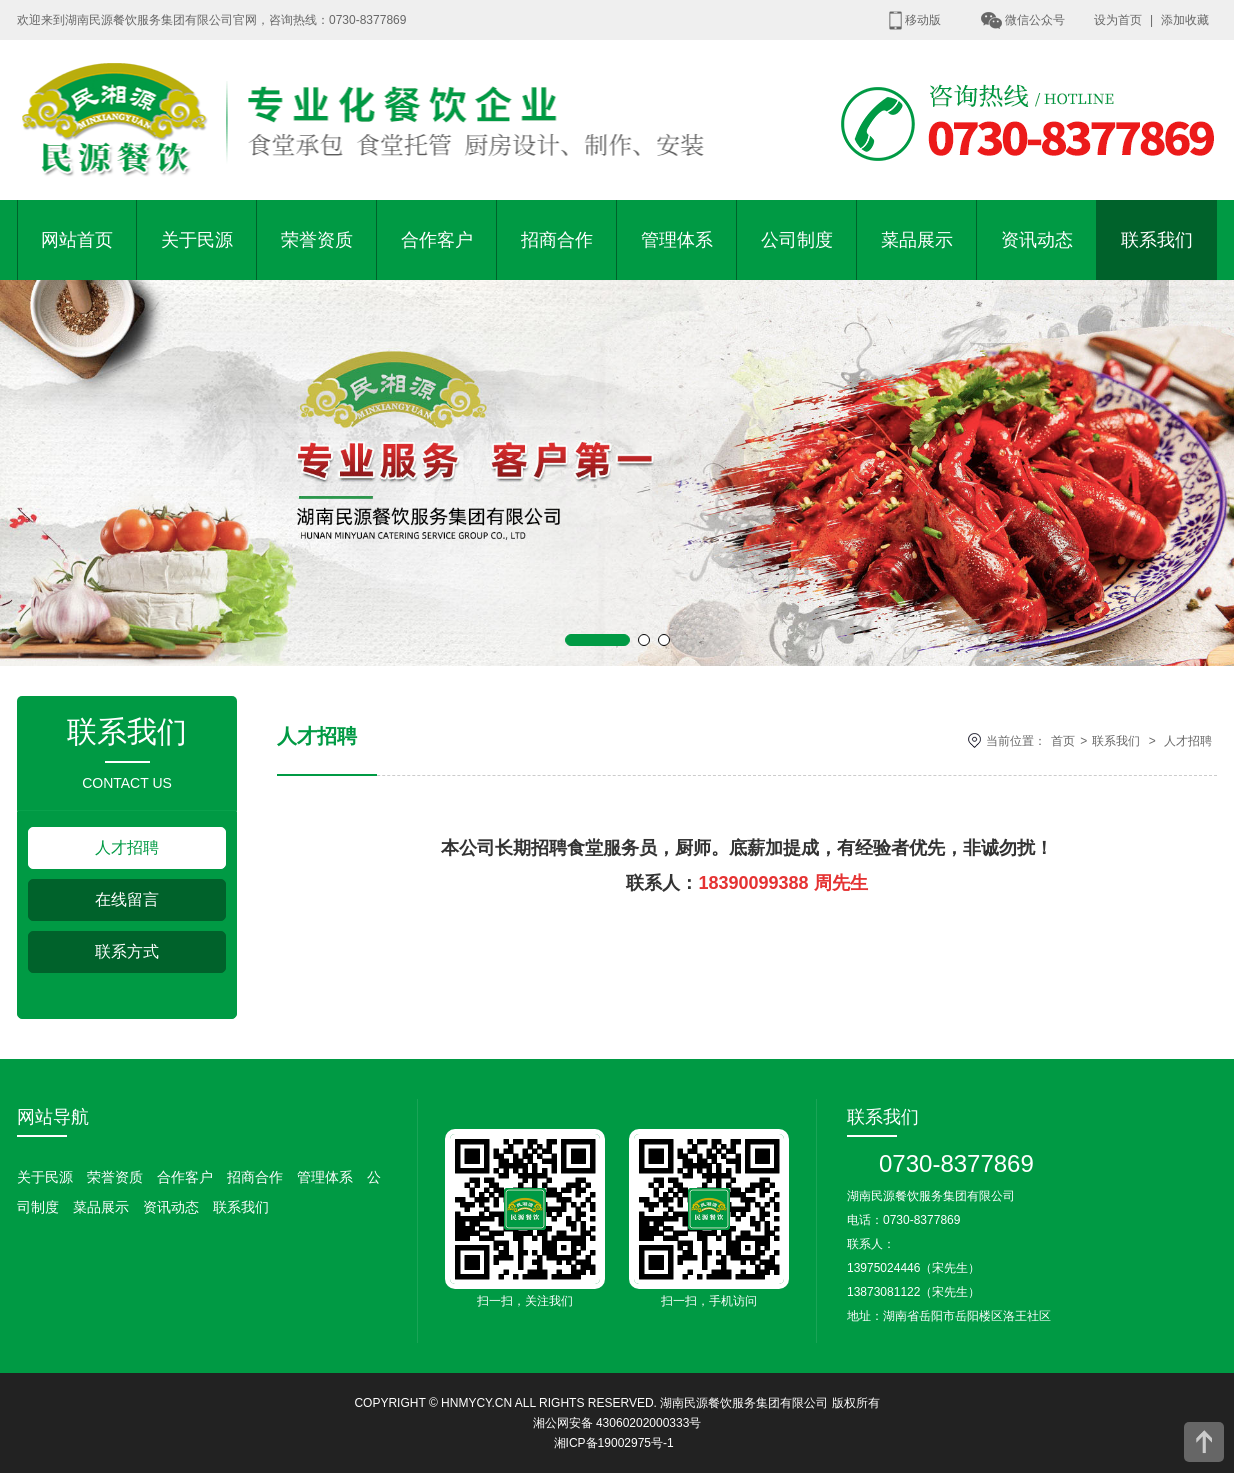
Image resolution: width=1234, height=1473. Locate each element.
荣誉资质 (317, 240)
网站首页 (77, 240)
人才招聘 (127, 847)
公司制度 (797, 240)
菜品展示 (917, 240)
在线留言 (127, 899)
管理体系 (677, 240)
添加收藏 (1185, 20)
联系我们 (1157, 240)
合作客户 (437, 240)
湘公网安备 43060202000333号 (617, 1423)
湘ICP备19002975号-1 (614, 1443)
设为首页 (1118, 20)
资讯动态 (1037, 240)
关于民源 (197, 240)
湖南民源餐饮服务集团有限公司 (744, 1403)
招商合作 (557, 240)
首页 (1063, 741)
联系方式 (127, 951)
